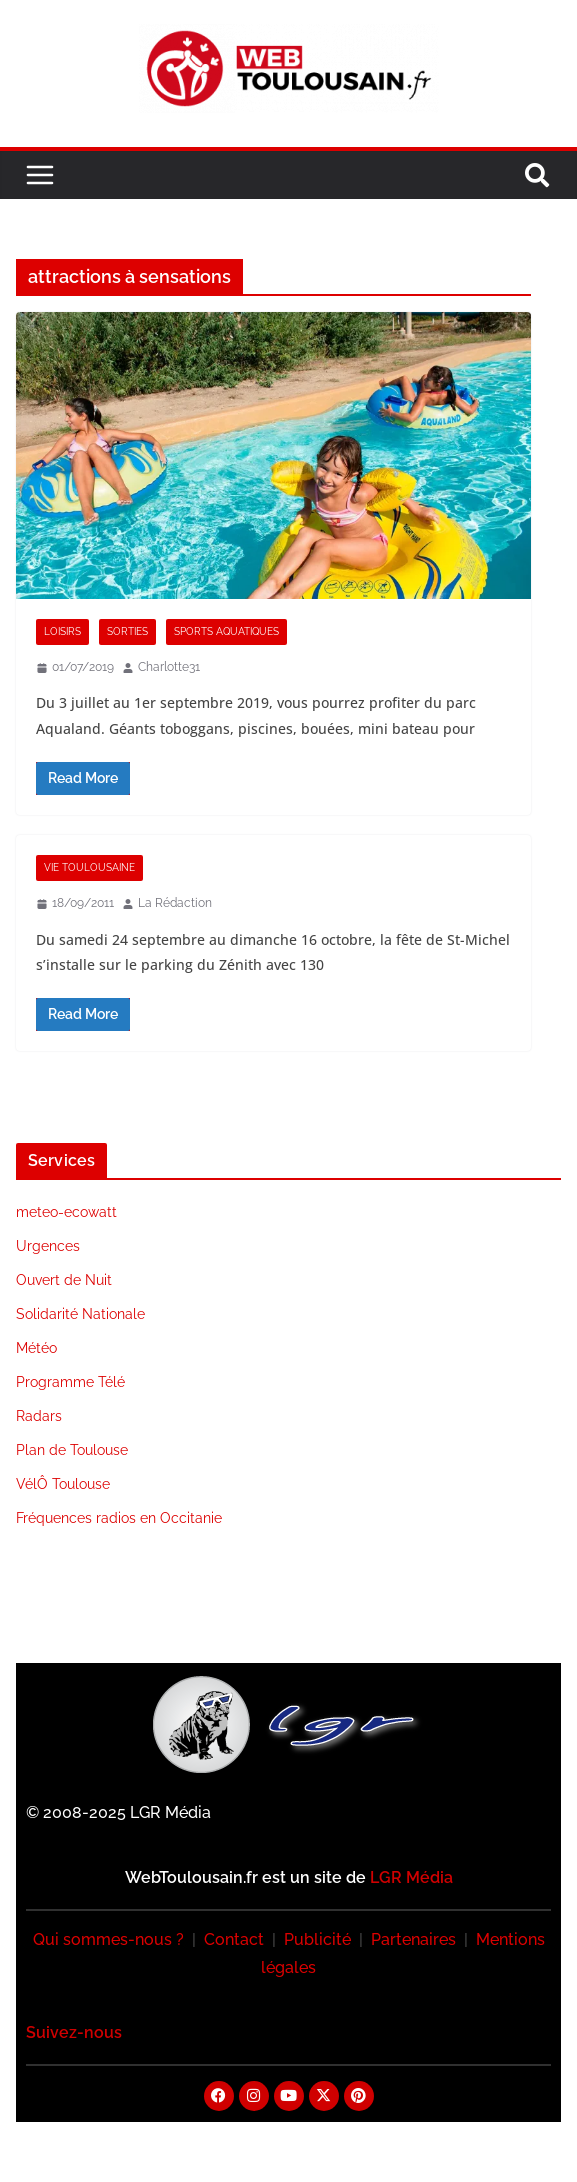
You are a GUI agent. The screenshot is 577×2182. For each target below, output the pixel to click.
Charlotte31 (169, 667)
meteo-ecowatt (66, 1212)
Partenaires (413, 1939)
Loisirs (62, 631)
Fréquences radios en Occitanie (119, 1518)
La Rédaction (175, 903)
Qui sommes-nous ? (108, 1939)
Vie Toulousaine (89, 867)
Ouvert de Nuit (64, 1280)
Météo (36, 1348)
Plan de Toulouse (72, 1450)
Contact (234, 1939)
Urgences (48, 1246)
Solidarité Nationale (80, 1314)
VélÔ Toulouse (63, 1484)
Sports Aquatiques (226, 631)
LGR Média (411, 1877)
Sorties (127, 631)
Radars (39, 1416)
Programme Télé (70, 1382)
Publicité (317, 1939)
